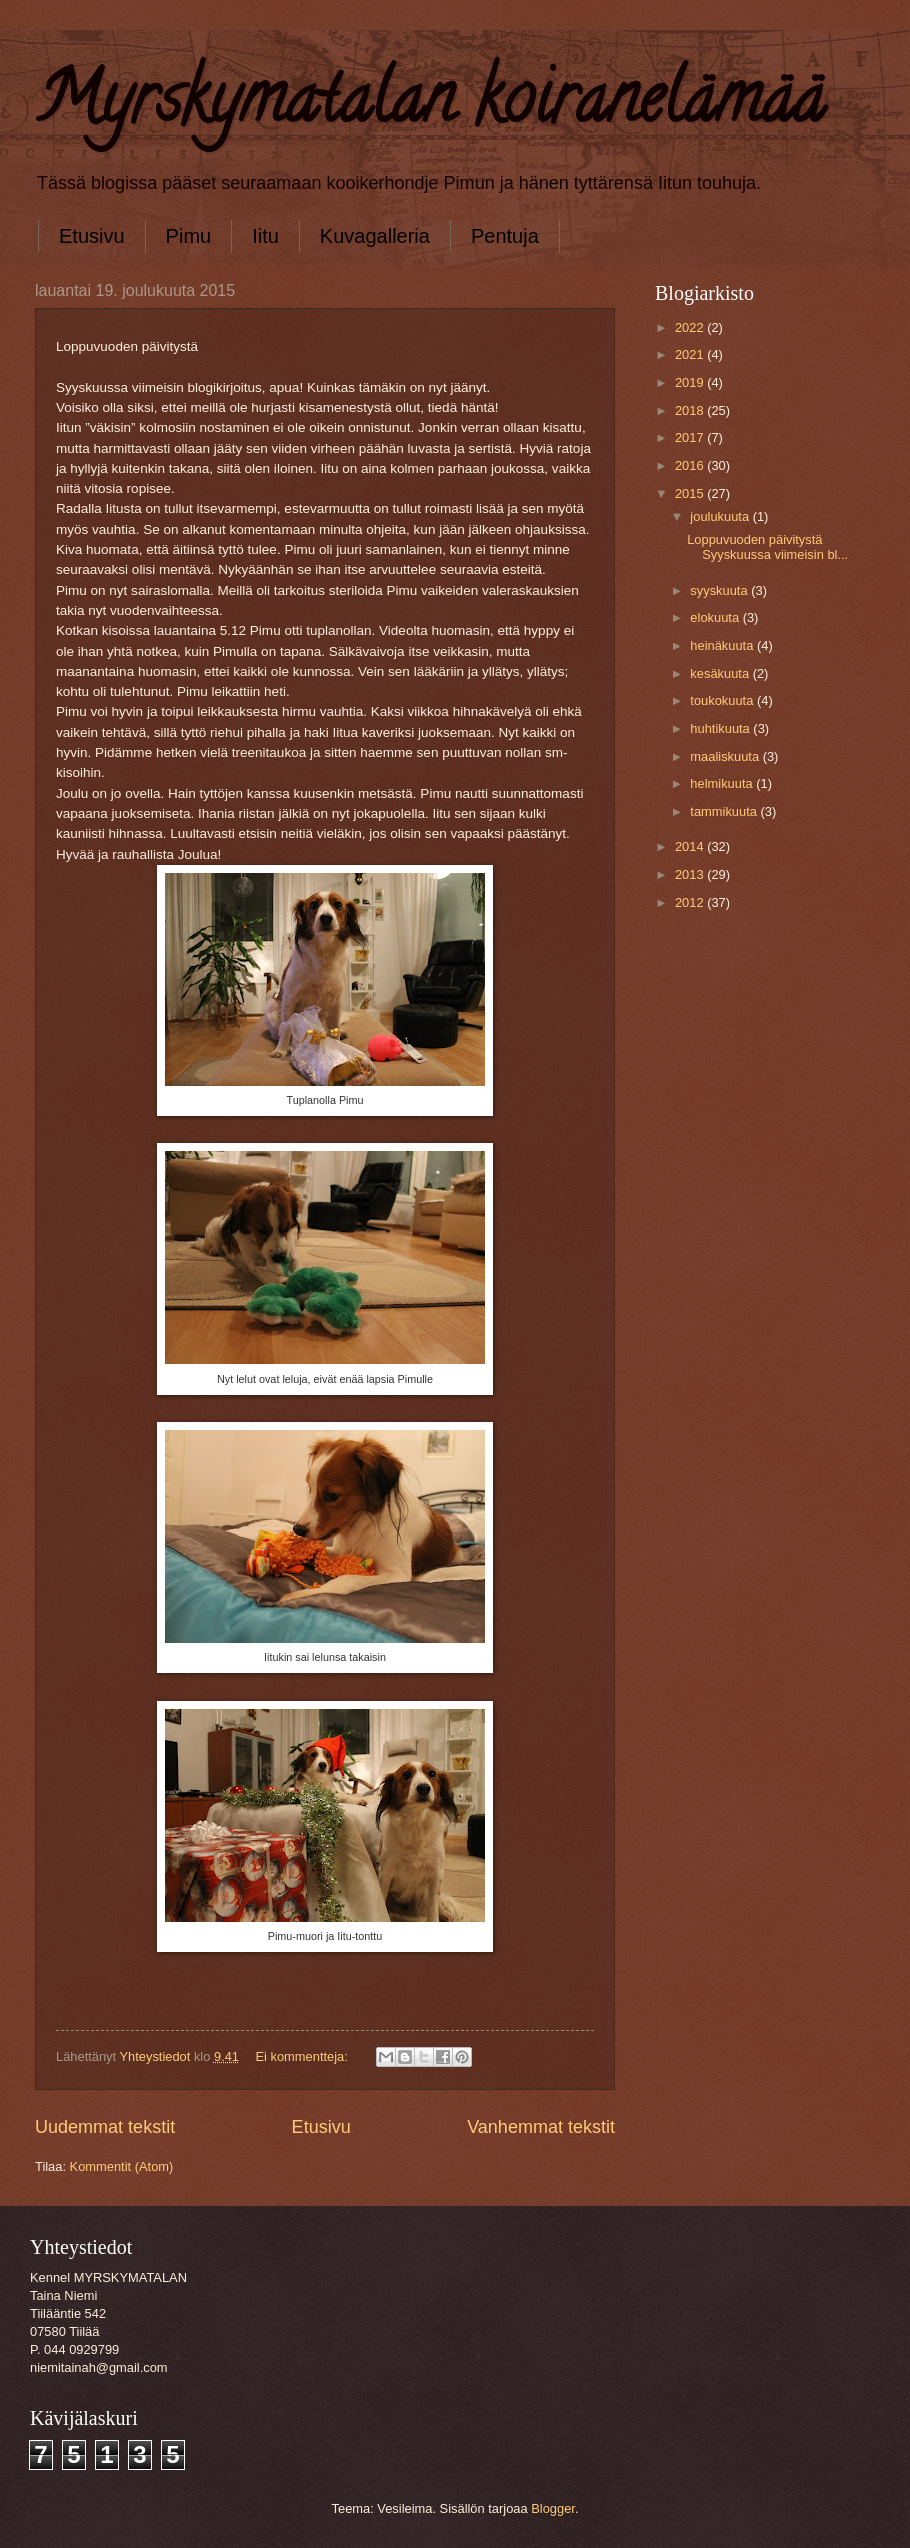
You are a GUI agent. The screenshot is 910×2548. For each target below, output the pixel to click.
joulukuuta (721, 516)
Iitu (265, 236)
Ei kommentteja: (303, 2056)
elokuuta (716, 617)
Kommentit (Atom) (122, 2166)
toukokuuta (723, 700)
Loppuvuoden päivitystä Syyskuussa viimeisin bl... (767, 547)
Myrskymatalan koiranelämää (429, 106)
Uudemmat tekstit (105, 2127)
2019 (691, 382)
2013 (691, 874)
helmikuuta (723, 783)
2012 (691, 902)
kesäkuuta (721, 673)
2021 (691, 354)
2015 (691, 493)
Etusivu (92, 236)
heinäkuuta (723, 645)
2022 (691, 327)
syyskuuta (720, 590)
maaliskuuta (726, 756)
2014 (691, 846)
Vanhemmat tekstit (541, 2127)
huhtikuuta (721, 728)
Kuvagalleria (375, 236)
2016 (691, 465)
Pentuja (505, 236)
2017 (691, 437)
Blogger (553, 2508)
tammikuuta (725, 811)
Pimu (189, 236)
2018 (691, 410)
